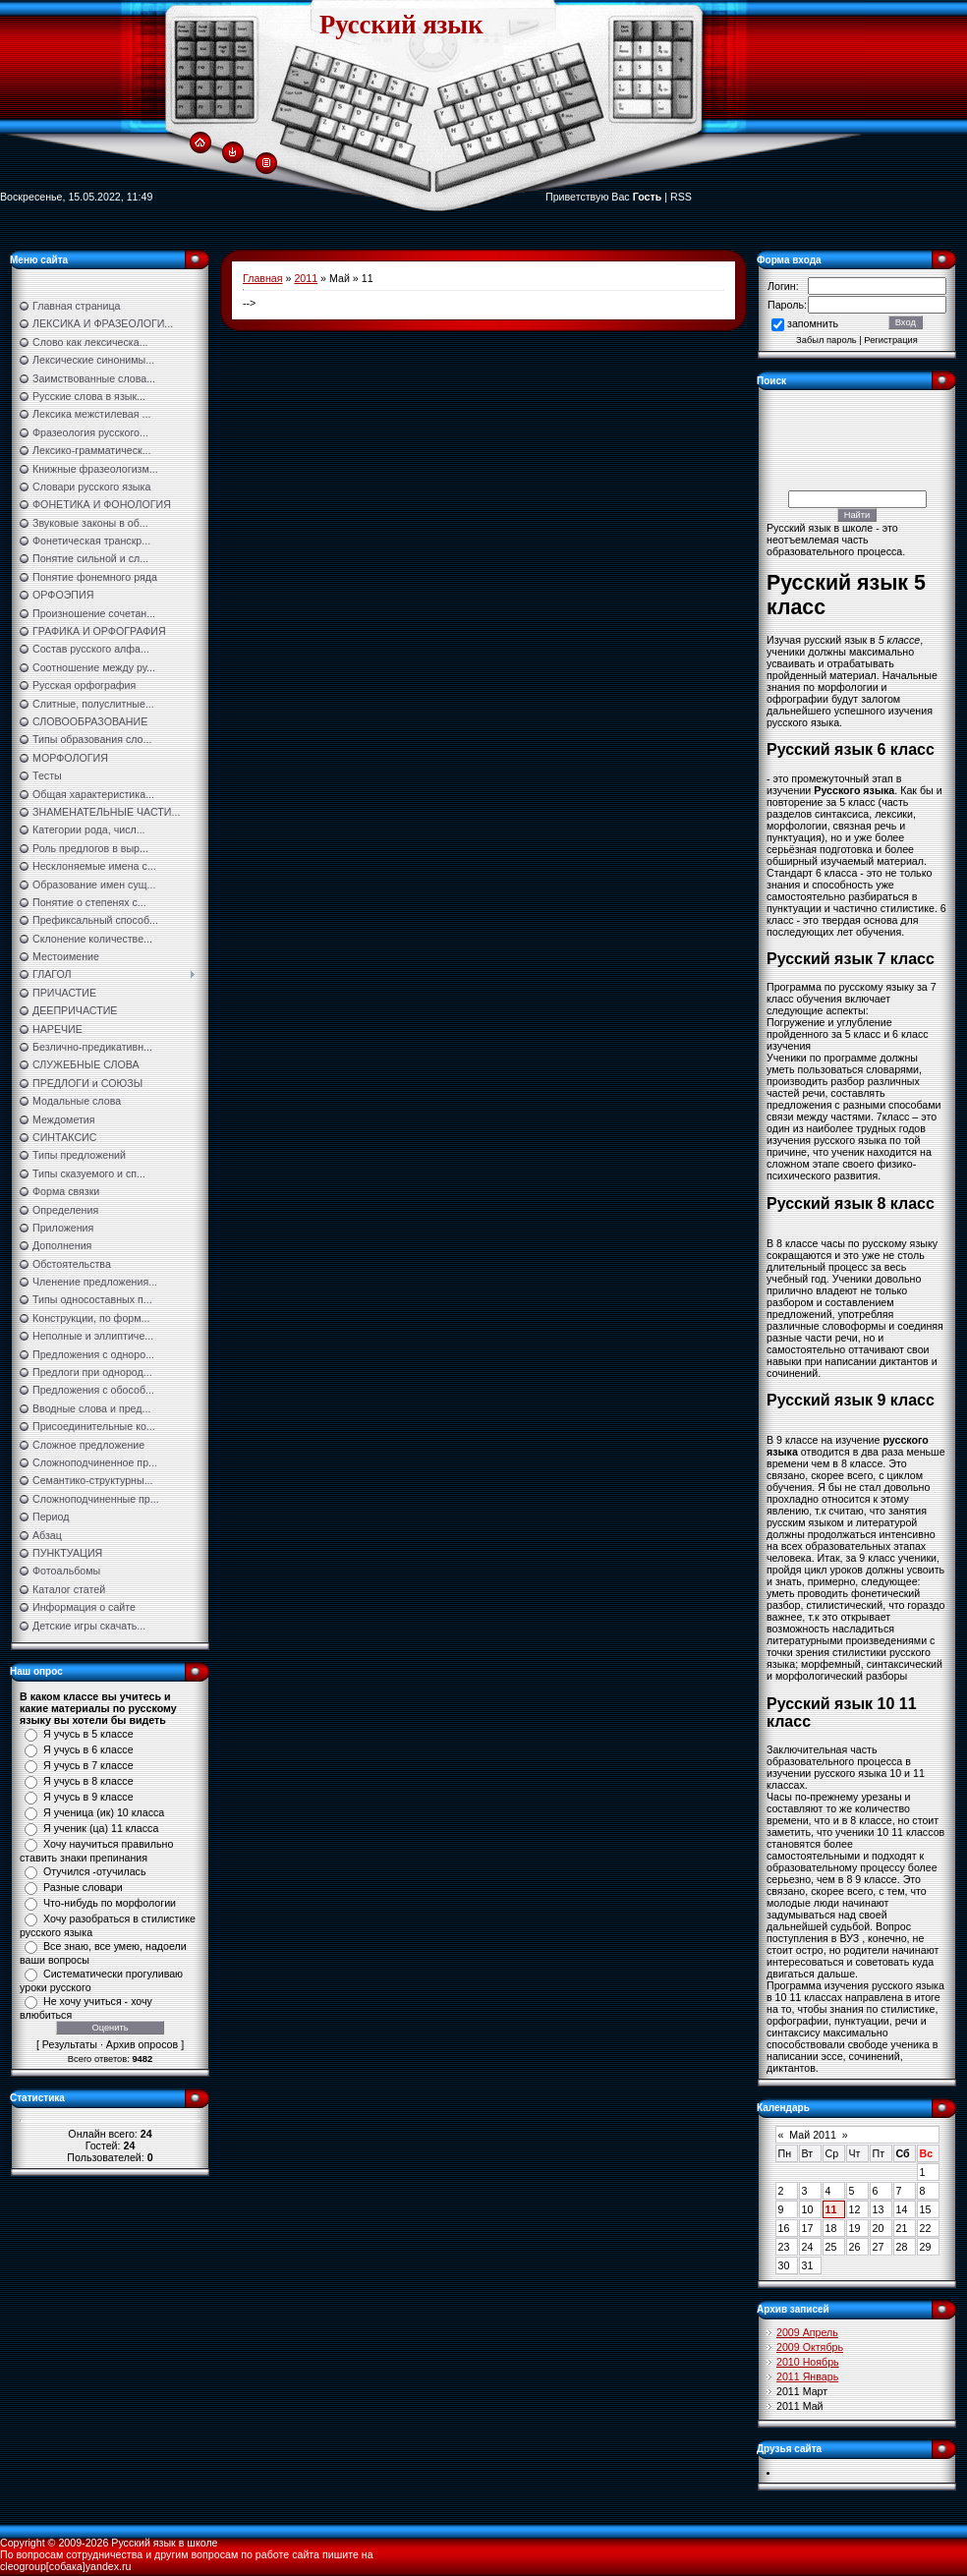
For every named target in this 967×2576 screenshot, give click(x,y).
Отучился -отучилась (94, 1871)
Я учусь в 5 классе (88, 1734)
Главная (263, 278)
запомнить (812, 323)
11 (831, 2209)
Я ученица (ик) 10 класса (103, 1812)
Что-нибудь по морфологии (109, 1903)
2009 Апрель (807, 2332)
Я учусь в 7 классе (88, 1765)
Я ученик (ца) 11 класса (100, 1828)
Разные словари (83, 1887)
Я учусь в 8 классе (88, 1781)
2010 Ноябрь (807, 2362)
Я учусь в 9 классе (88, 1797)
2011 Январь (807, 2376)
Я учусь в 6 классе (88, 1749)
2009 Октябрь (809, 2347)
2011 (305, 278)
